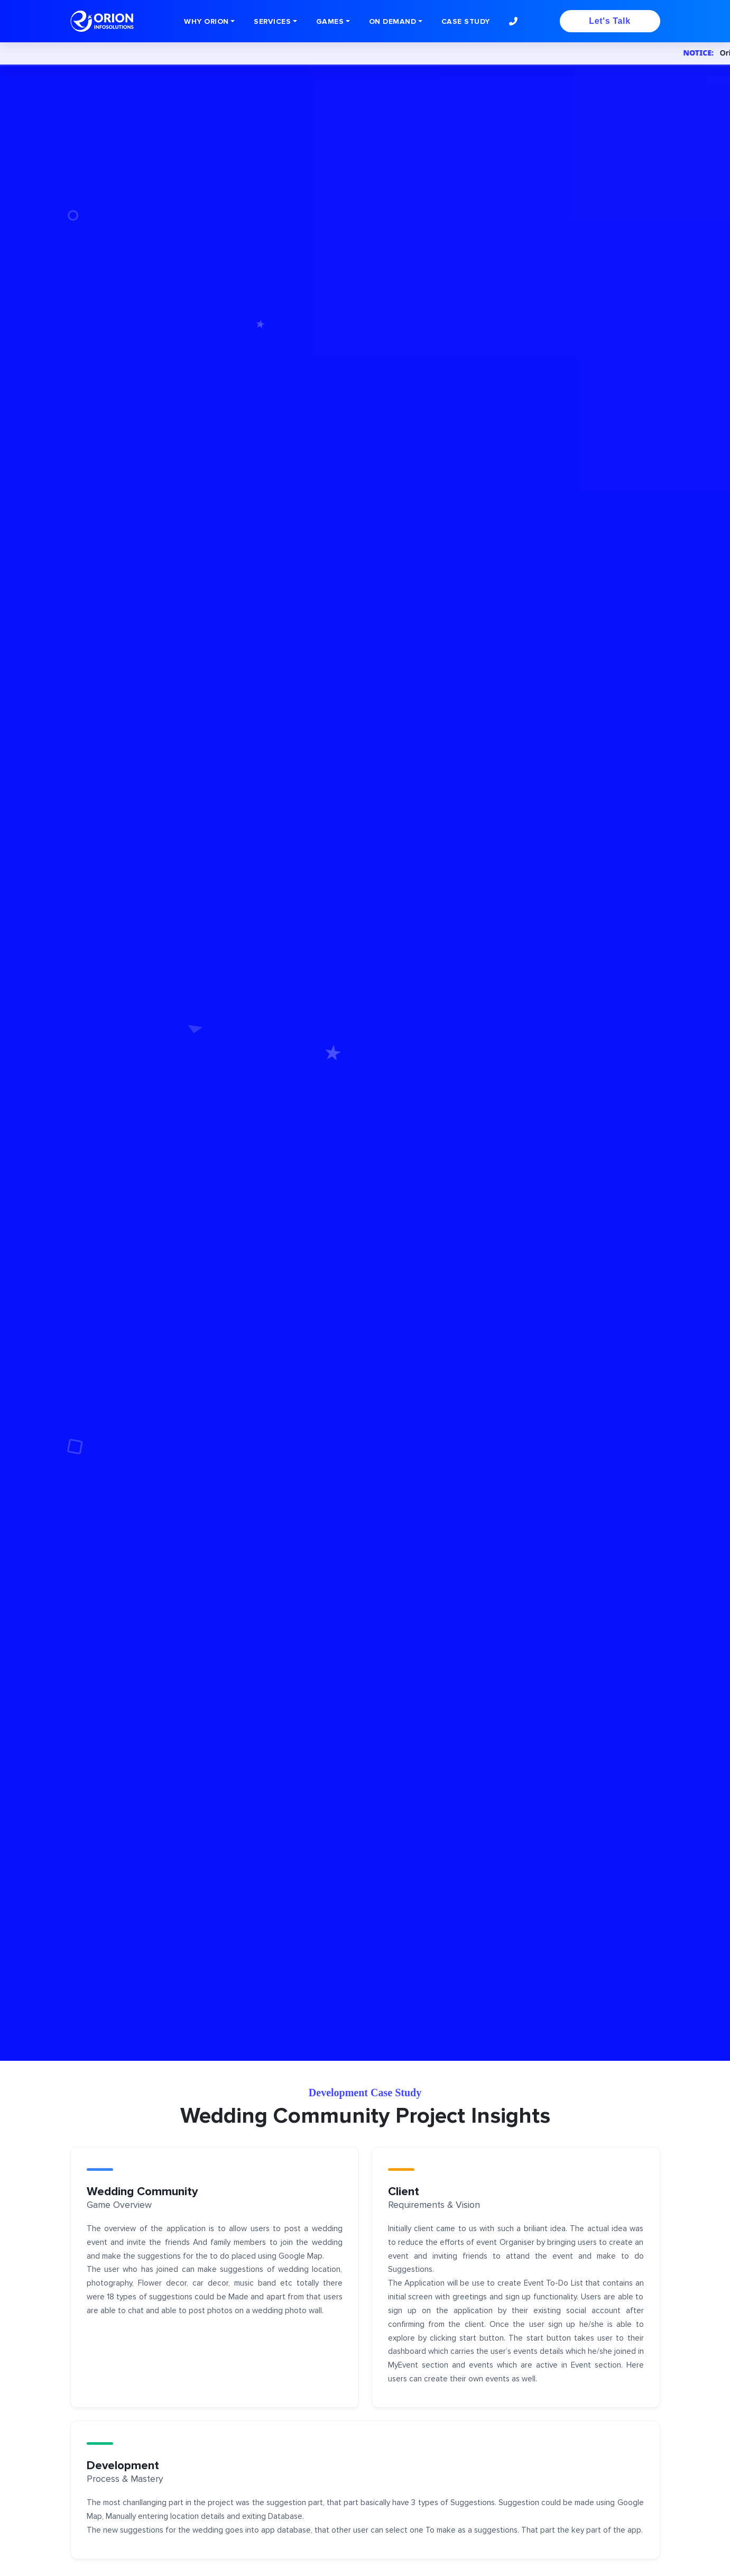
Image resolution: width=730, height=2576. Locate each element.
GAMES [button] (330, 21)
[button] (513, 21)
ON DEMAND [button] (393, 21)
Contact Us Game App (131, 1123)
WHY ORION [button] (206, 21)
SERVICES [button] (272, 21)
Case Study (465, 21)
